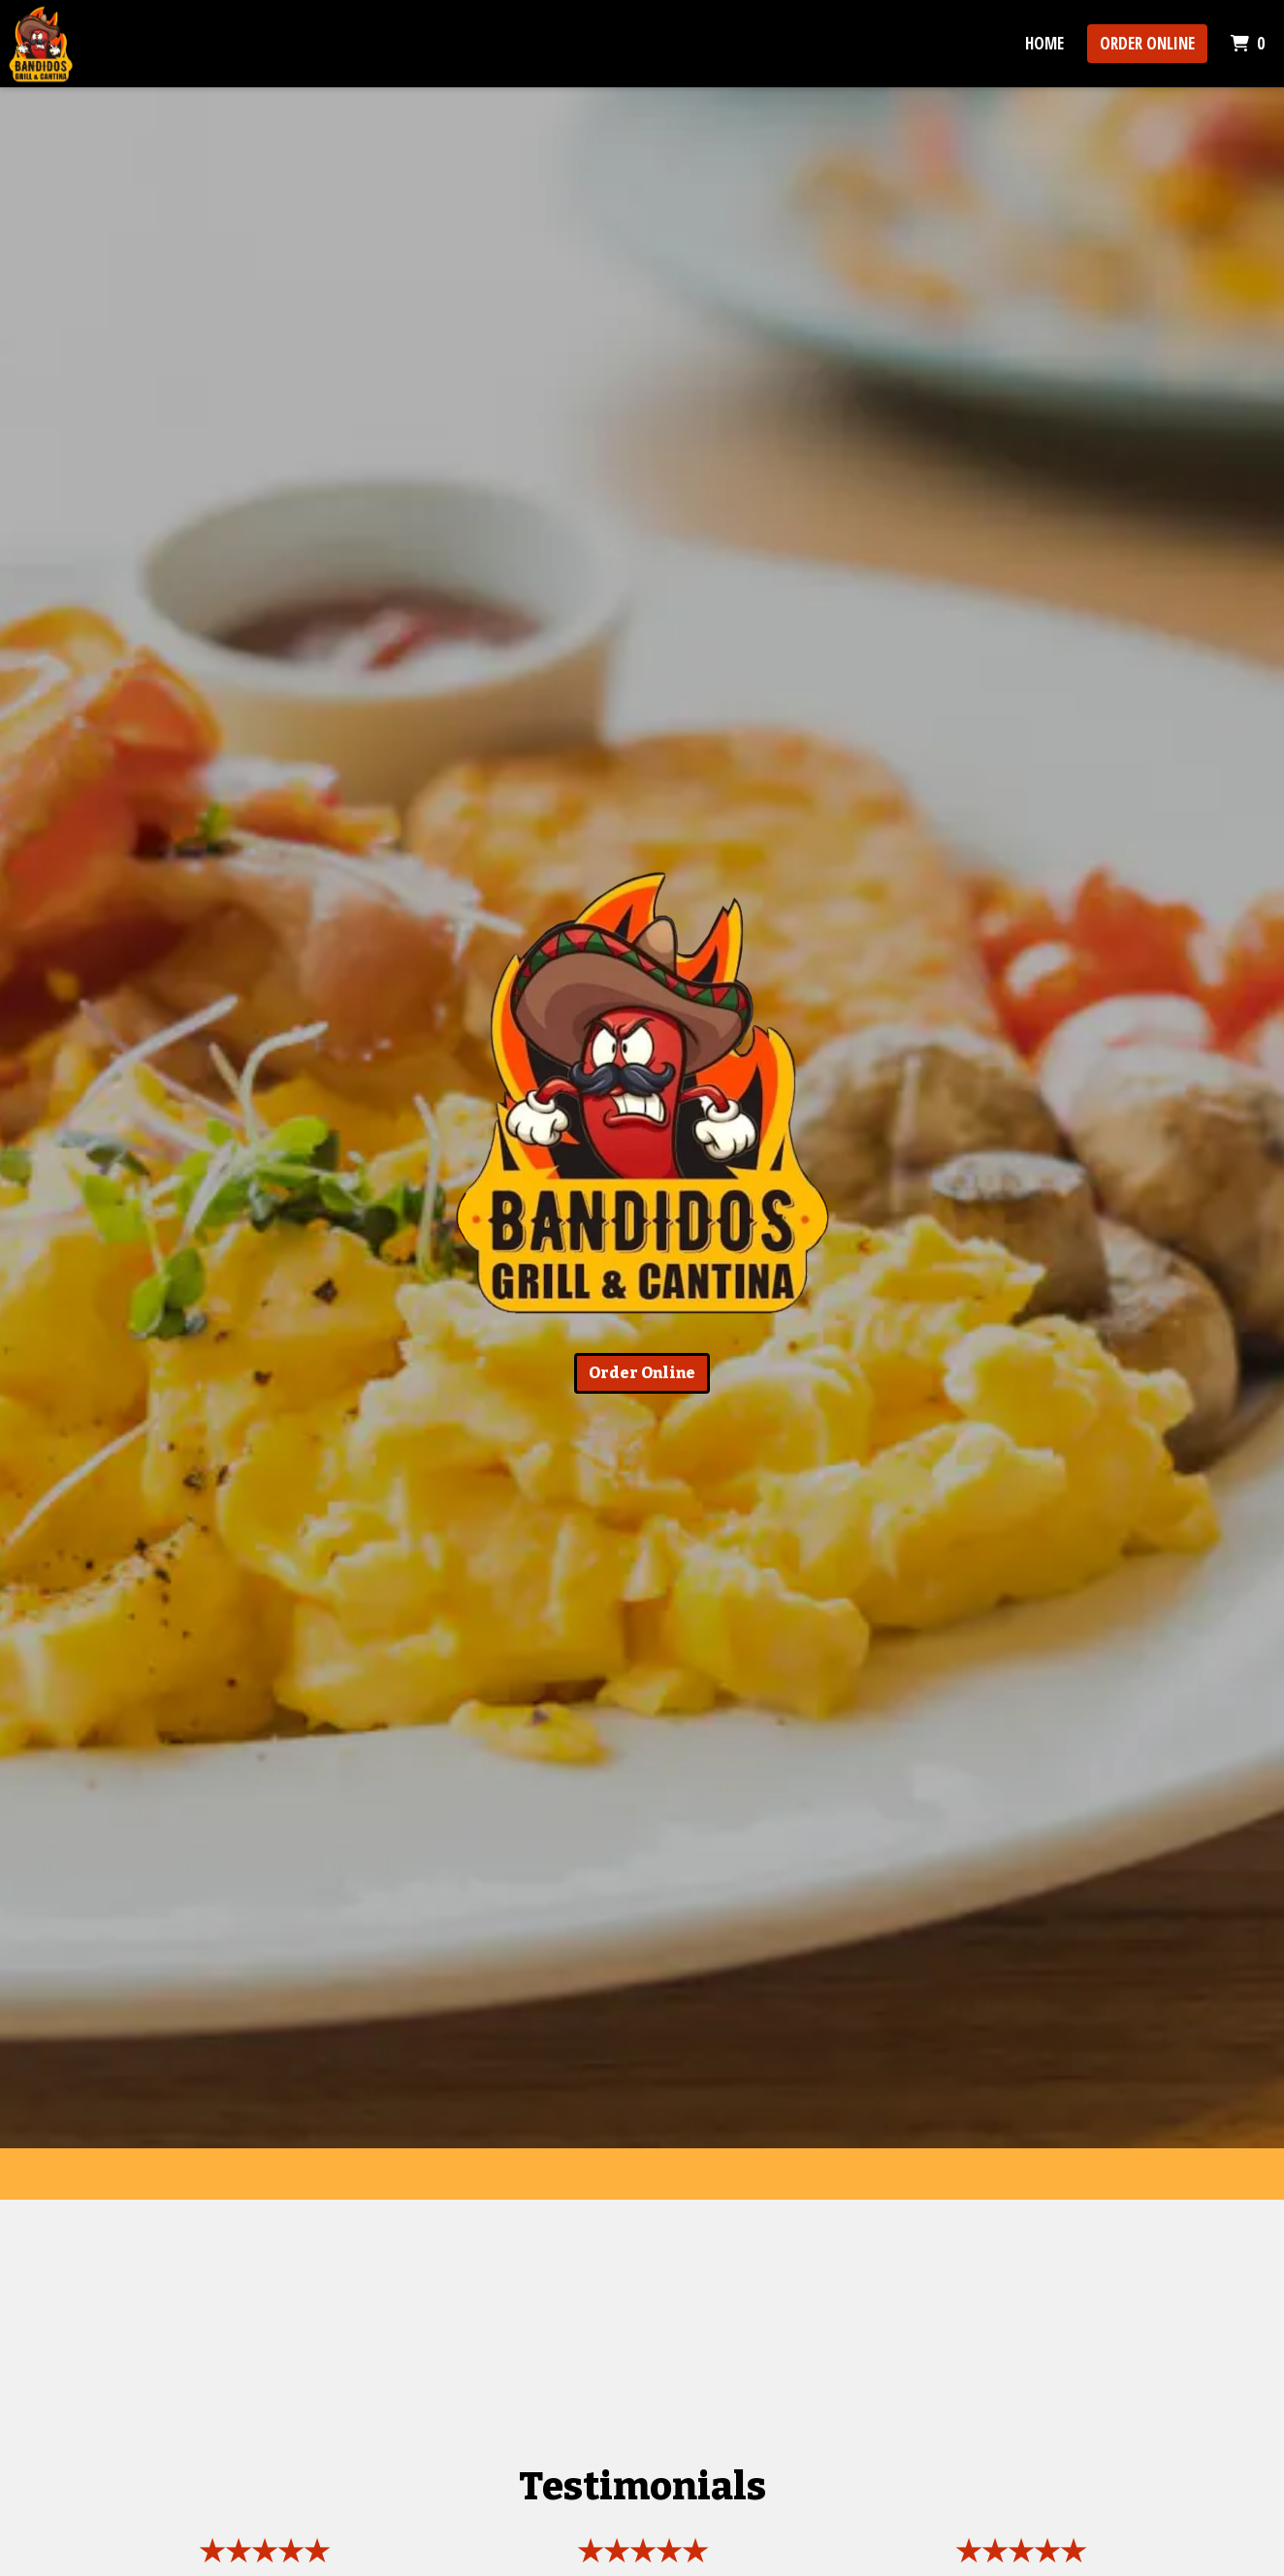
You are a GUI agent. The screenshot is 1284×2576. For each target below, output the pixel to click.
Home (1044, 43)
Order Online (1147, 43)
